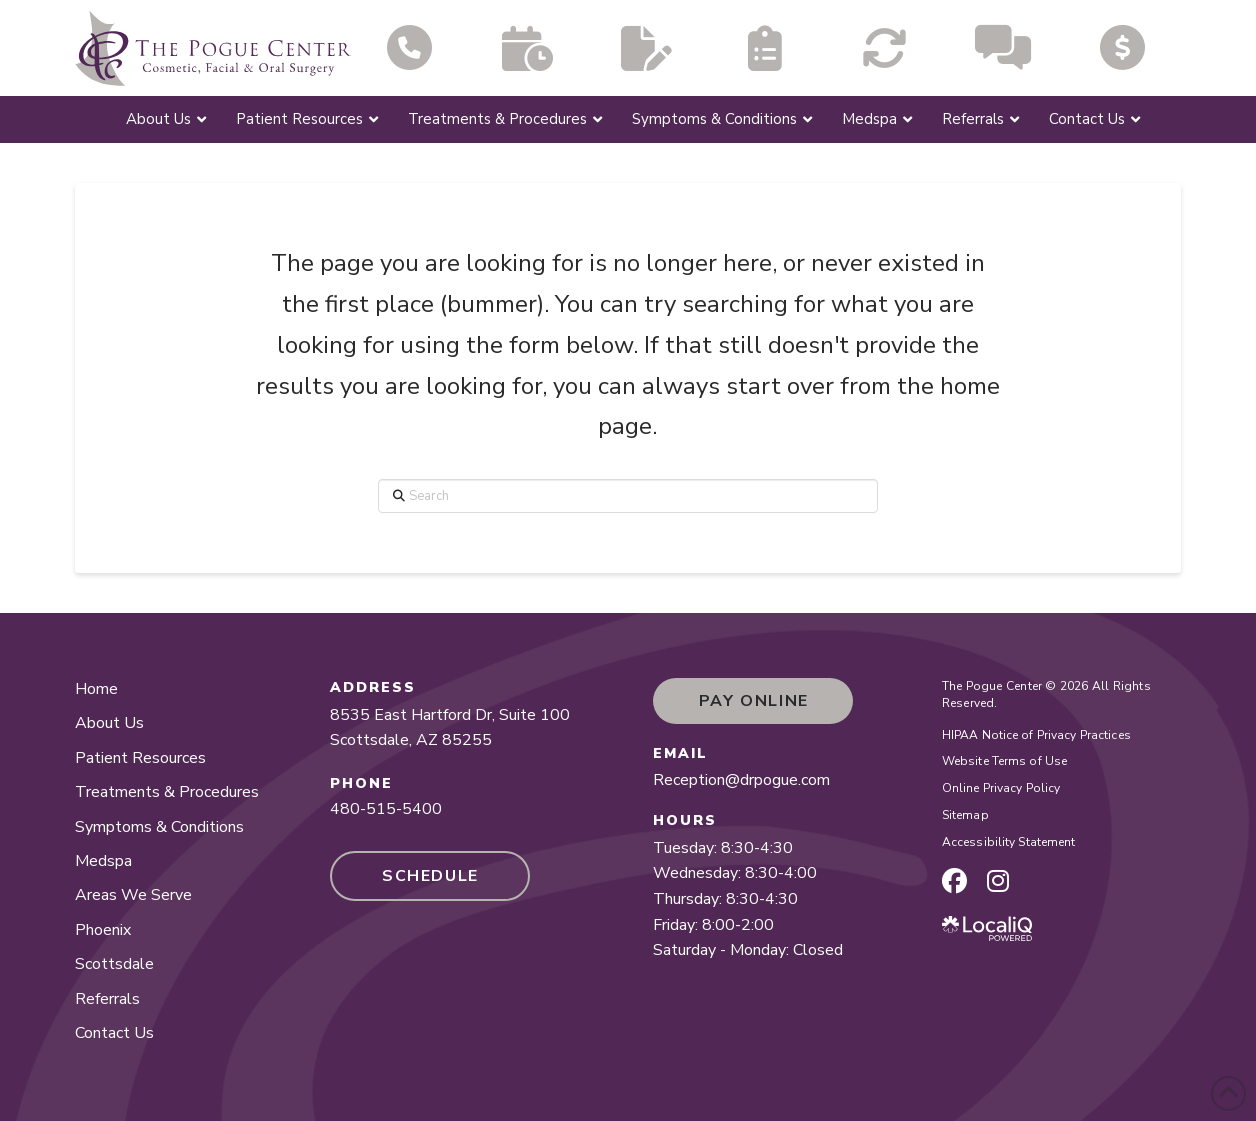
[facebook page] (954, 881)
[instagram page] (998, 881)
